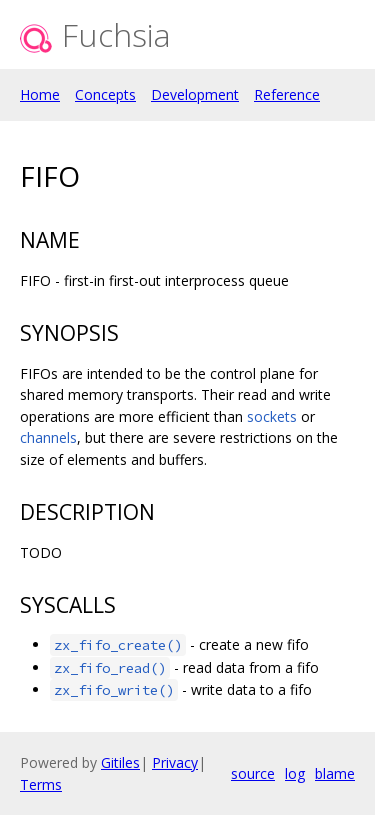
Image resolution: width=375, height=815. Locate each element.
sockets (272, 416)
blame (335, 773)
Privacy (175, 762)
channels (48, 437)
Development (195, 94)
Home (40, 94)
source (253, 773)
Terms (41, 784)
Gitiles (120, 762)
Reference (287, 94)
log (295, 773)
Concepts (105, 94)
